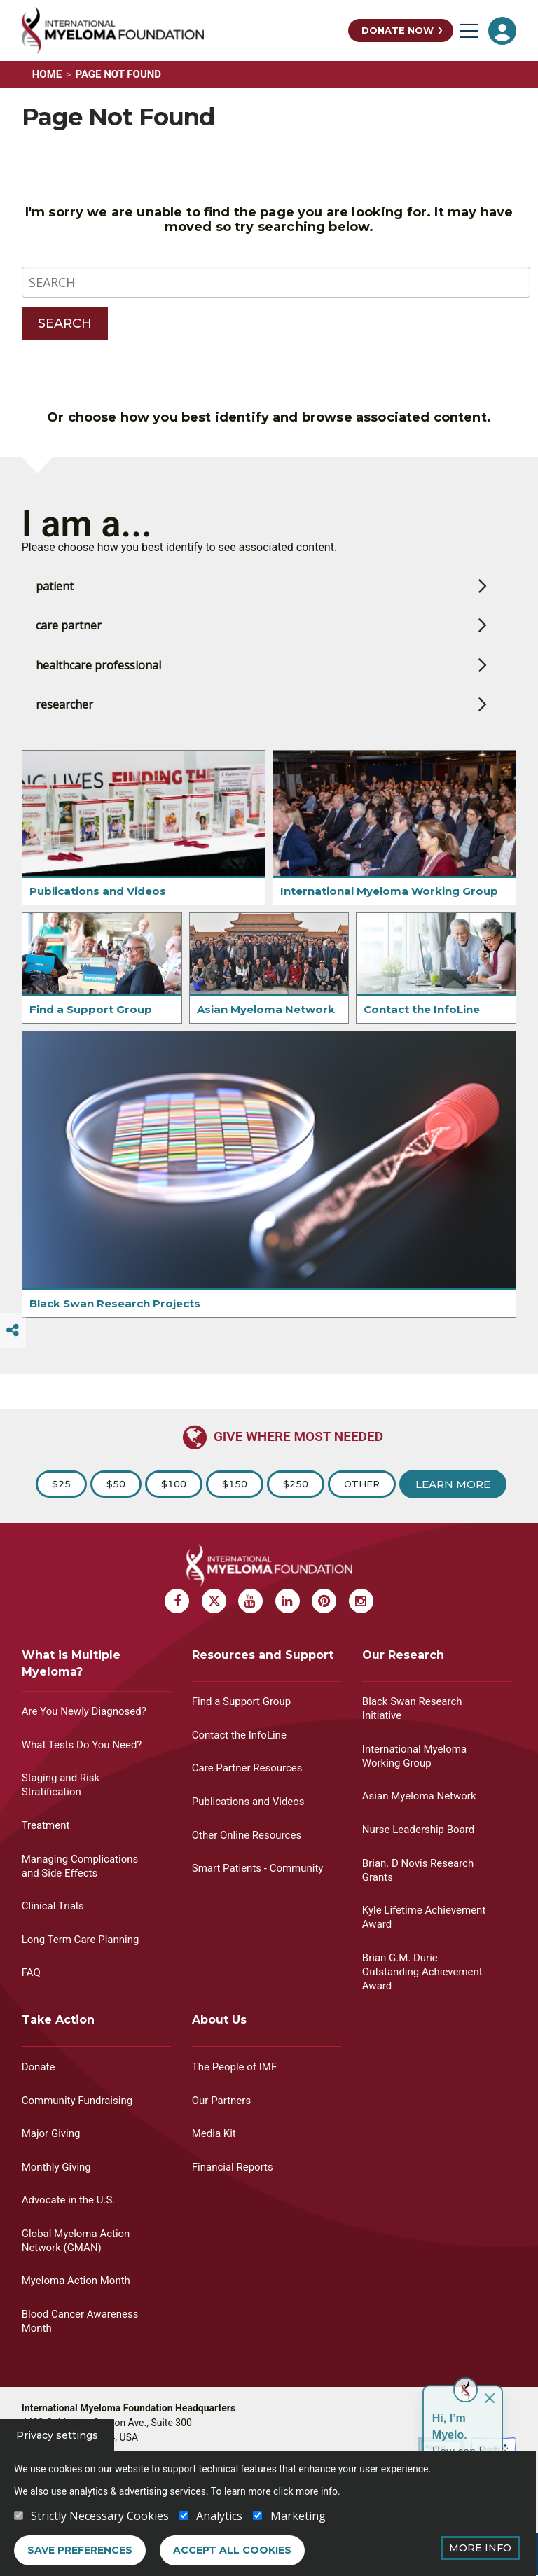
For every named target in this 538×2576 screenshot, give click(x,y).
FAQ (31, 1972)
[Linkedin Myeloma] (287, 1601)
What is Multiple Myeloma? (71, 1663)
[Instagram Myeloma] (361, 1601)
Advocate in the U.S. (69, 2200)
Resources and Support (262, 1655)
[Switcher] (12, 1330)
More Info (480, 2548)
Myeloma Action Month (76, 2280)
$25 (61, 1483)
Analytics (219, 2515)
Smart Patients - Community (258, 1868)
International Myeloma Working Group (389, 917)
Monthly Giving (56, 2167)
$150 (234, 1483)
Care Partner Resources (247, 1768)
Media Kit (214, 2133)
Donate (38, 2067)
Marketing (298, 2515)
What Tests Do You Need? (82, 1745)
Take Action (58, 2019)
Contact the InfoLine (422, 1036)
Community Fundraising (77, 2100)
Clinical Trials (53, 1906)
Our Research (403, 1655)
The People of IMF (234, 2067)
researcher (64, 731)
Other (362, 1483)
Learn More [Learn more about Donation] (452, 1484)
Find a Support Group (90, 1036)
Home (47, 74)
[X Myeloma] (214, 1601)
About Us (219, 2019)
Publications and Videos (97, 917)
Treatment (46, 1825)
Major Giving (51, 2133)
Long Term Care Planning (80, 1939)
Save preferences (79, 2550)
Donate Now (397, 30)
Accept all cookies (232, 2550)
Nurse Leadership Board (418, 1829)
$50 (115, 1483)
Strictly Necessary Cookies (100, 2515)
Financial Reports (232, 2167)
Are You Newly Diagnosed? (84, 1711)
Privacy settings (57, 2435)
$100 (173, 1483)
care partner (69, 652)
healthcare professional (98, 691)
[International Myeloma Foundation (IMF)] (182, 30)
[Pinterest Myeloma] (324, 1601)
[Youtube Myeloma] (250, 1601)
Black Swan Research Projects (114, 1330)
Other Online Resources (246, 1835)
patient (55, 612)
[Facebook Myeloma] (177, 1601)
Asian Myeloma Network (266, 1036)
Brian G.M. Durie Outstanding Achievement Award (422, 1971)
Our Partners (221, 2100)
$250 (295, 1483)
